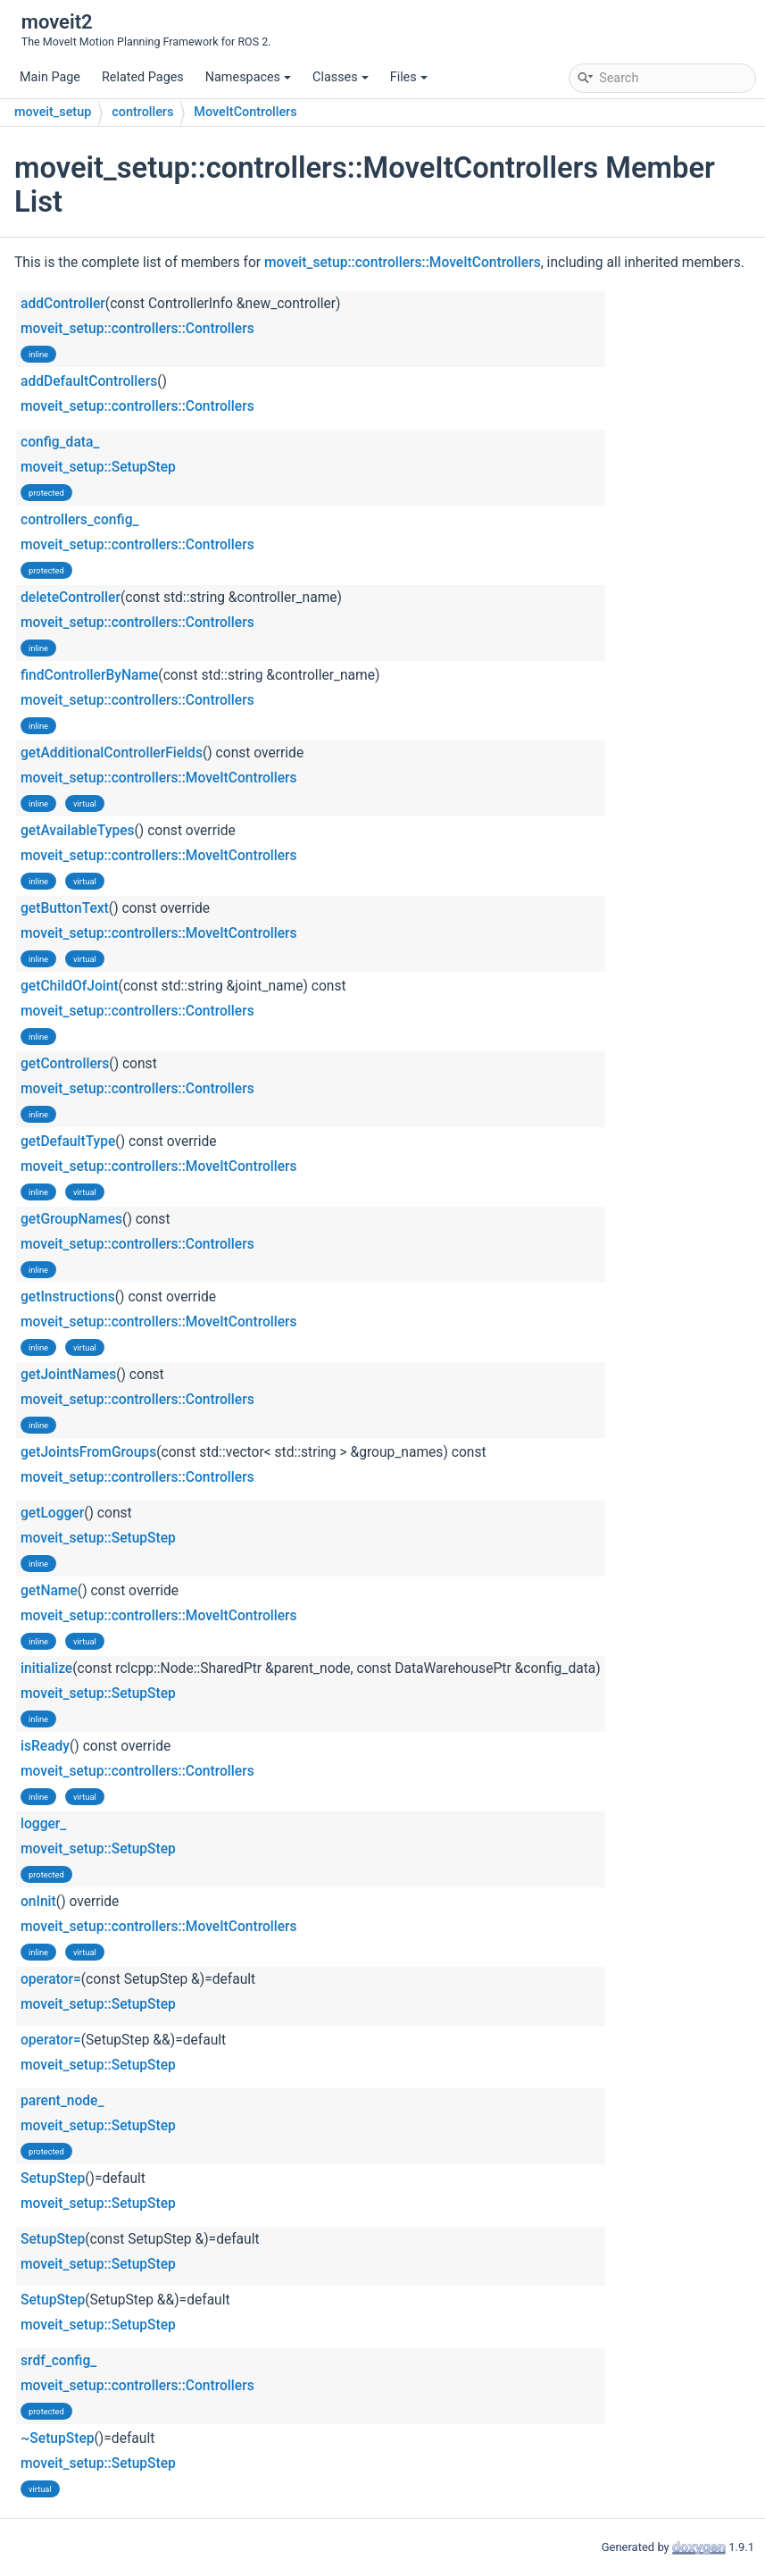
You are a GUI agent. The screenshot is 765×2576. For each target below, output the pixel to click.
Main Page (50, 77)
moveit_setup (52, 112)
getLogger (52, 1513)
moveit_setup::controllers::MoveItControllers (402, 263)
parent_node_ (62, 2101)
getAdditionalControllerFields (112, 753)
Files (409, 77)
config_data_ (60, 442)
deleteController (71, 598)
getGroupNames (71, 1219)
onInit (38, 1902)
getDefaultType (68, 1141)
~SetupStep (58, 2438)
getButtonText (65, 908)
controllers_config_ (79, 520)
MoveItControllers (245, 112)
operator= (51, 1979)
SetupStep (53, 2178)
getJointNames (68, 1375)
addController (63, 304)
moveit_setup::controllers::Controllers (137, 329)
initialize (46, 1668)
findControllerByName (89, 675)
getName (49, 1591)
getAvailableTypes (78, 831)
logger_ (43, 1824)
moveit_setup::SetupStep (98, 467)
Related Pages (143, 77)
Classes (340, 77)
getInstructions (68, 1297)
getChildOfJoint (70, 986)
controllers (142, 112)
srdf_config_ (58, 2361)
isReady (45, 1746)
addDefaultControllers (89, 381)
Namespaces (248, 77)
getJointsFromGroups (88, 1452)
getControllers (65, 1064)
